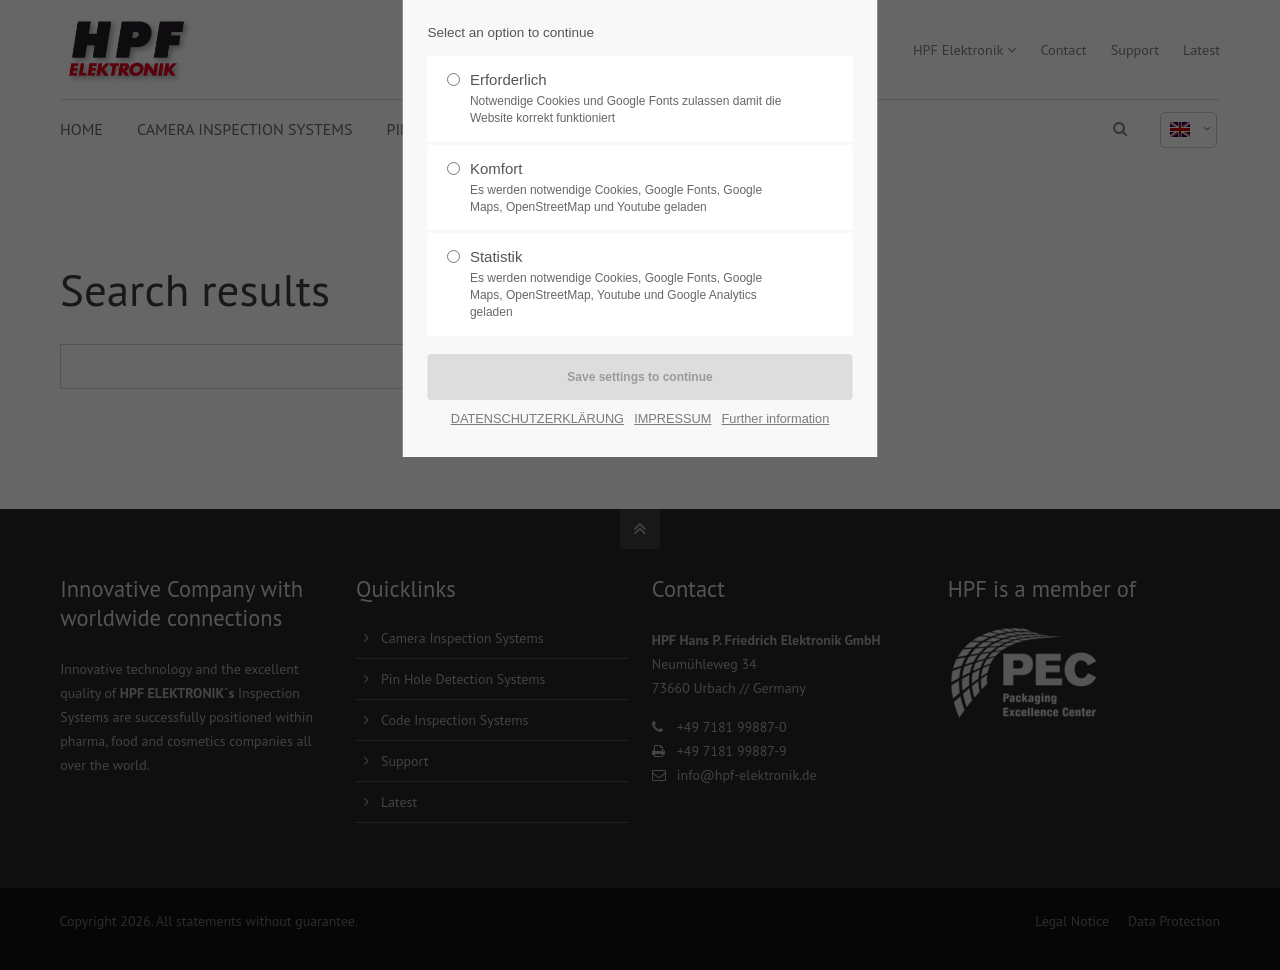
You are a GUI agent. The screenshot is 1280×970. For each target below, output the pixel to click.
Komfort (632, 188)
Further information (776, 418)
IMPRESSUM (672, 418)
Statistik (632, 284)
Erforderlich (632, 99)
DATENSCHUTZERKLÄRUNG (537, 418)
